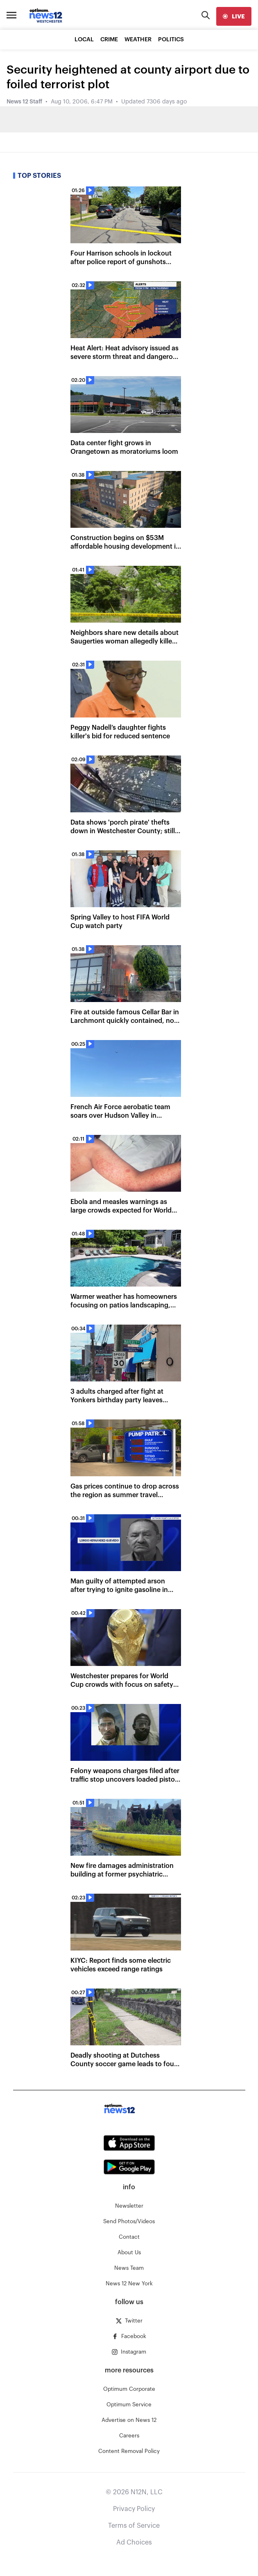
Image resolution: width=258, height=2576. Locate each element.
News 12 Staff (24, 102)
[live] (233, 16)
